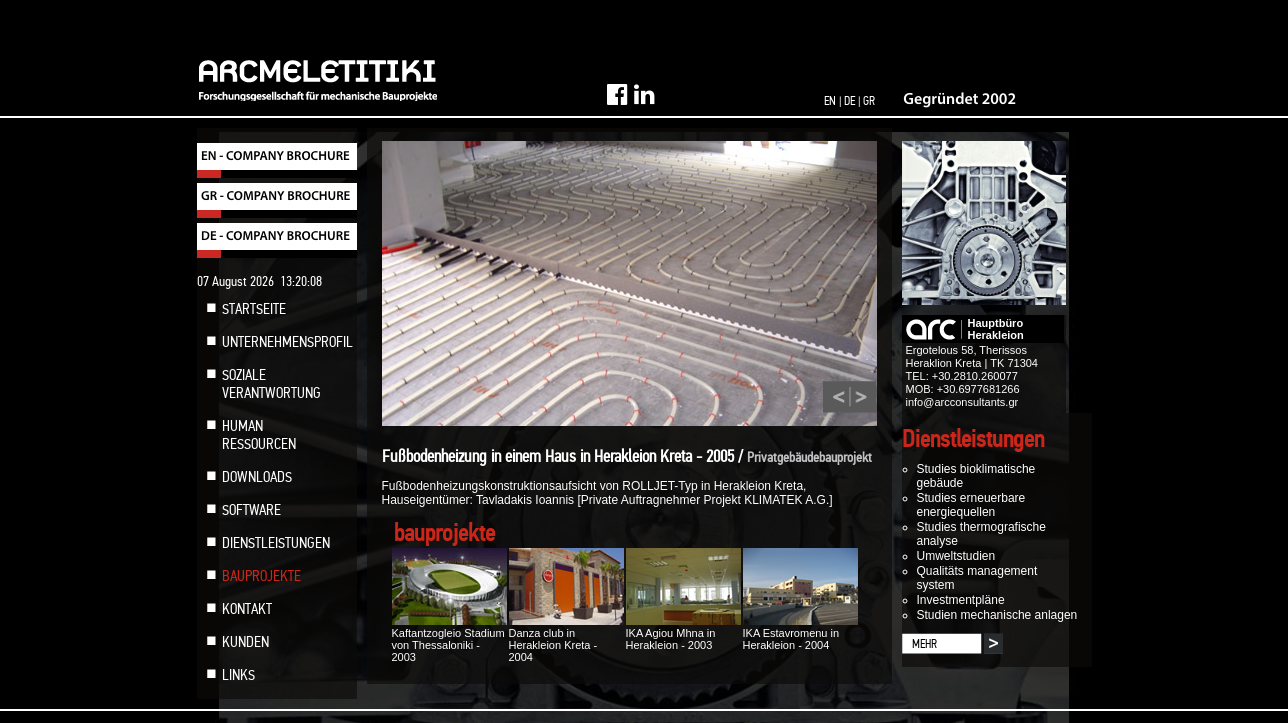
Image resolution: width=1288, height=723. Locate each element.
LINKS (238, 675)
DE (849, 101)
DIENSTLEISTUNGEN (276, 543)
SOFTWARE (251, 510)
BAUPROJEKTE (261, 576)
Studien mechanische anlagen (997, 615)
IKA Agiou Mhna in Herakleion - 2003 (683, 633)
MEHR (924, 644)
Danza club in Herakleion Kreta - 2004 (566, 639)
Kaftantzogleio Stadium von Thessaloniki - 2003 (449, 639)
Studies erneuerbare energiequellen (971, 505)
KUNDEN (245, 642)
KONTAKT (247, 609)
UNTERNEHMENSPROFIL (287, 342)
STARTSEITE (254, 309)
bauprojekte (444, 533)
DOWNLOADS (257, 477)
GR (869, 101)
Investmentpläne (961, 600)
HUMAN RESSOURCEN (259, 435)
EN (830, 101)
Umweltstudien (956, 556)
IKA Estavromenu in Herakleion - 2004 (800, 633)
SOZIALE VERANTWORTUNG (271, 384)
